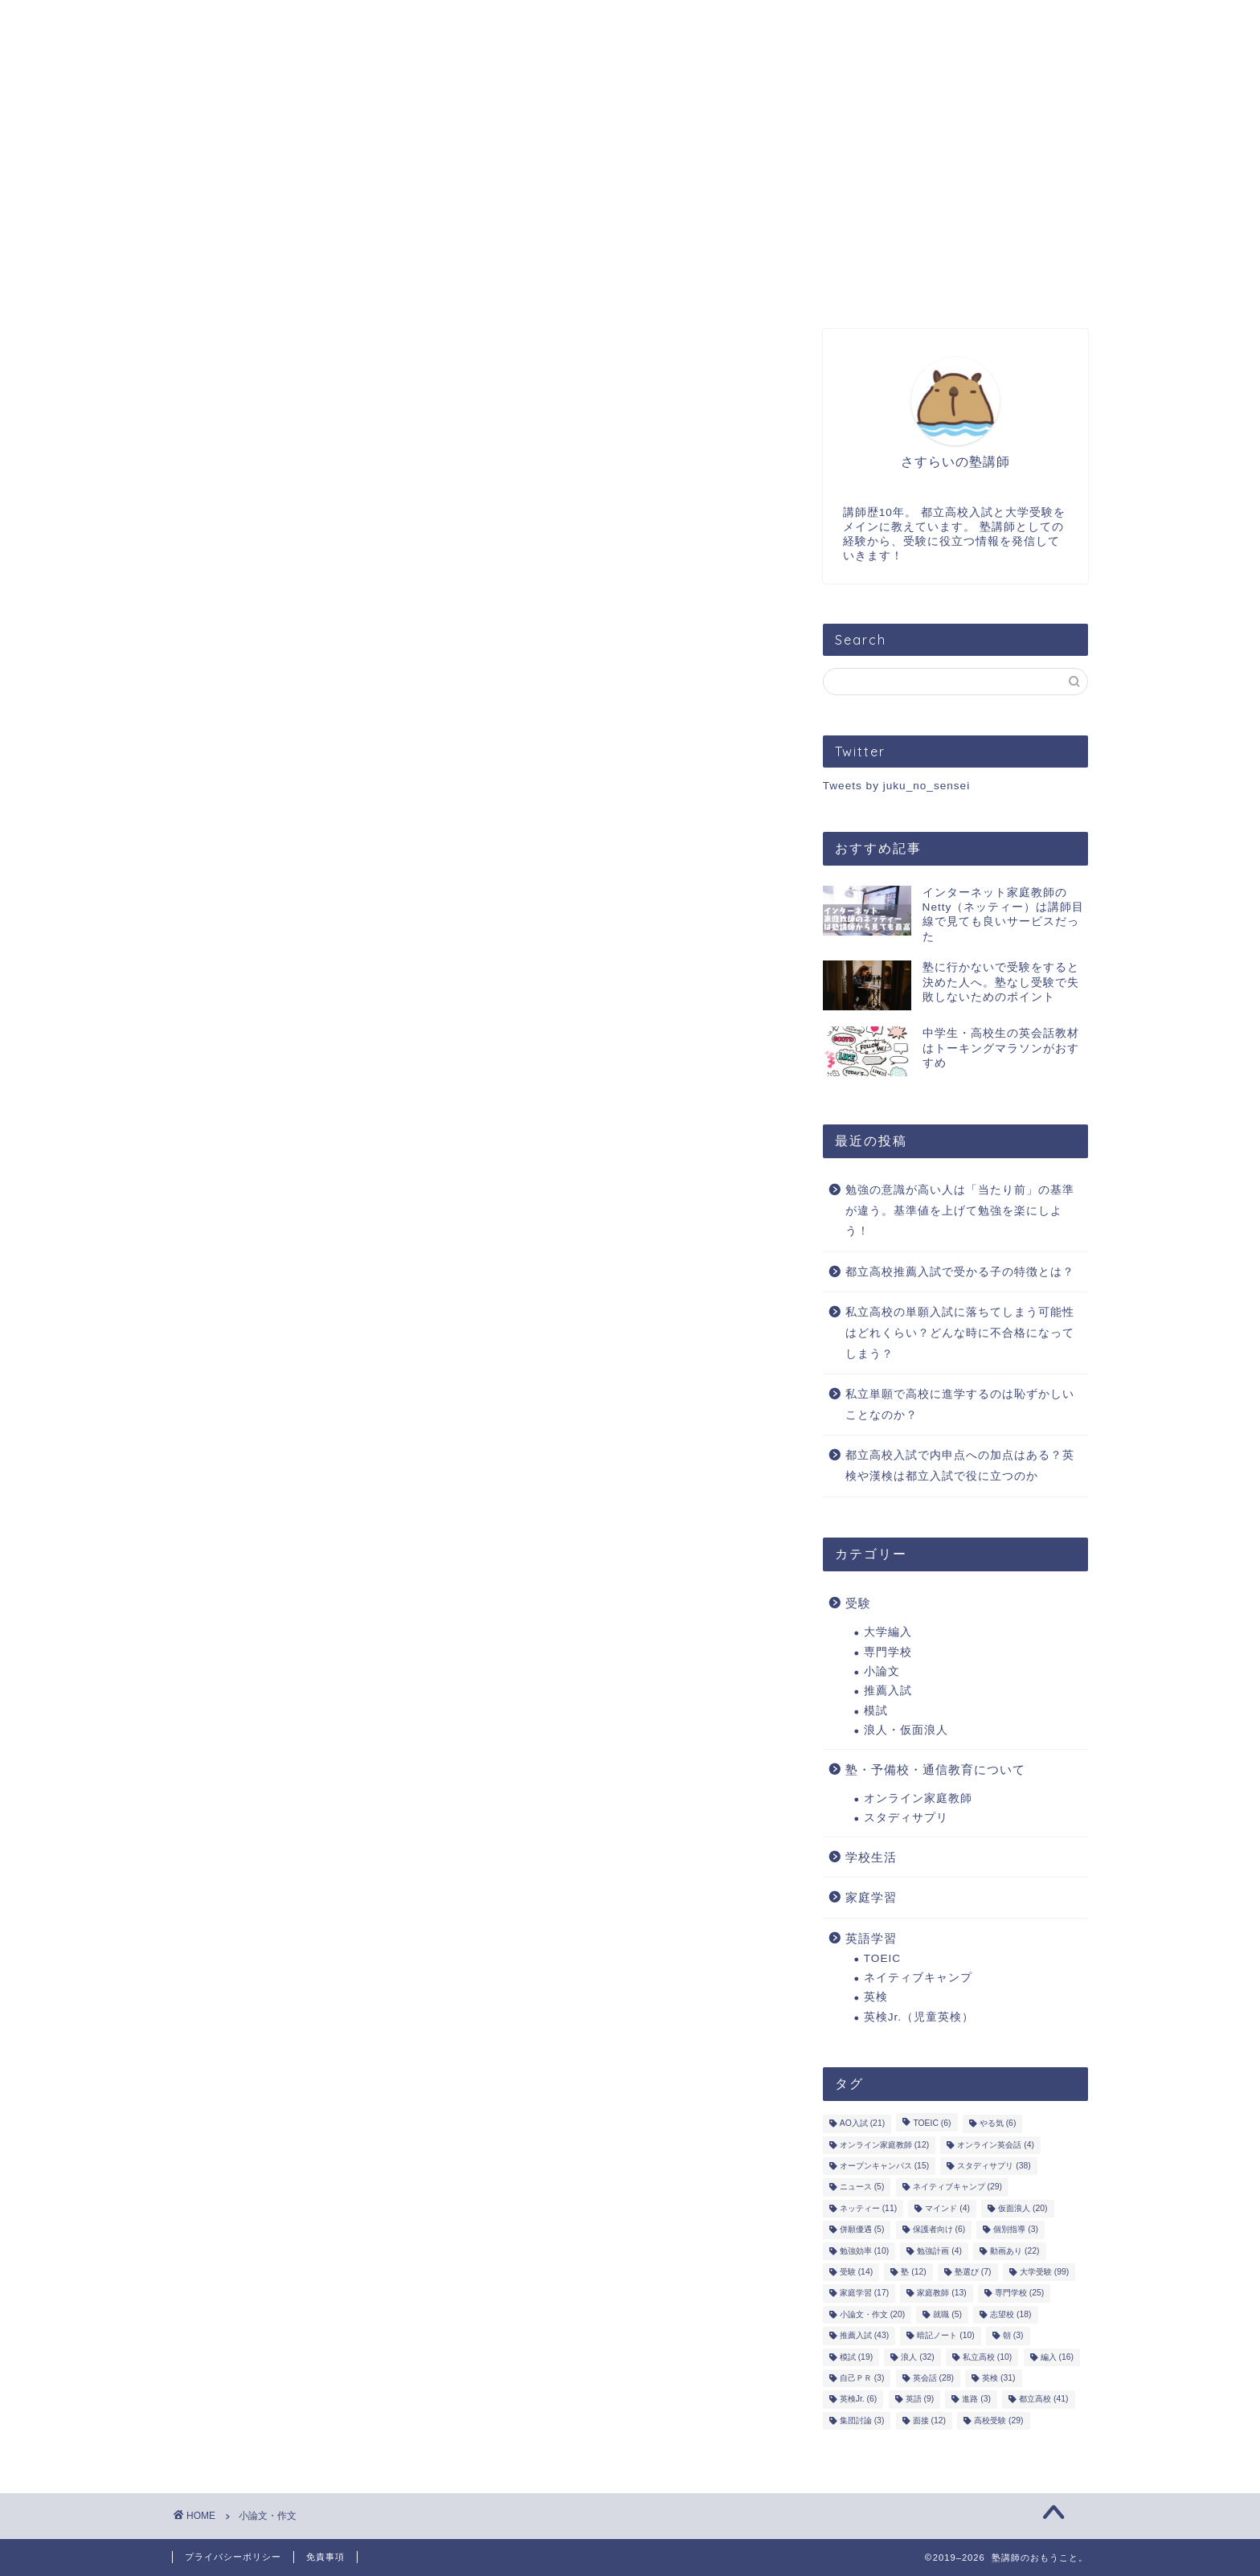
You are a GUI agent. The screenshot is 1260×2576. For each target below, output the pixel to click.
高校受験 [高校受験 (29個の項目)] (998, 2420)
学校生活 (871, 1857)
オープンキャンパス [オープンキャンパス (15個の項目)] (884, 2165)
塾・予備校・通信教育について (935, 1769)
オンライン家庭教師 (918, 1798)
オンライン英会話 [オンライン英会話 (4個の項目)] (995, 2144)
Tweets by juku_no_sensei (896, 786)
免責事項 (325, 2557)
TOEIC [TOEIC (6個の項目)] (932, 2123)
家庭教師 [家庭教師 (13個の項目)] (941, 2293)
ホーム (219, 22)
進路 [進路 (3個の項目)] (976, 2399)
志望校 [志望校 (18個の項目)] (1010, 2314)
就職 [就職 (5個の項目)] (947, 2314)
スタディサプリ (906, 1818)
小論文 (882, 1671)
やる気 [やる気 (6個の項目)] (998, 2123)
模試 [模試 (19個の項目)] (856, 2357)
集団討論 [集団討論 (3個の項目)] (862, 2420)
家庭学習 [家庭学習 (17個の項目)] (864, 2293)
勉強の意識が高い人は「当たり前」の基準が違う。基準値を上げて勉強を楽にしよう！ (959, 1210)
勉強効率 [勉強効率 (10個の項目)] (864, 2250)
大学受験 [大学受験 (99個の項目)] (1044, 2271)
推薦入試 (888, 1691)
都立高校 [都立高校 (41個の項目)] (1043, 2399)
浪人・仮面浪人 (906, 1730)
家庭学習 (871, 1897)
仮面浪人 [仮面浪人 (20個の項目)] (1022, 2208)
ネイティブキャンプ (918, 1978)
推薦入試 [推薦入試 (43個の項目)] (864, 2336)
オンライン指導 (473, 22)
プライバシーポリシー (233, 2557)
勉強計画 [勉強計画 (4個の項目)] (939, 2250)
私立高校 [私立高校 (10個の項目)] (987, 2357)
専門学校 (888, 1652)
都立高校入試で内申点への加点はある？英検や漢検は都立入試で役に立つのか (959, 1465)
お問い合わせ (613, 22)
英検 (876, 1997)
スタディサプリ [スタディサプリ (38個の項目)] (993, 2165)
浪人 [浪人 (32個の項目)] (917, 2357)
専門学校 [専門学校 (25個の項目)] (1019, 2293)
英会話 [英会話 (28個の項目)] (933, 2377)
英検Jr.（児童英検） (919, 2017)
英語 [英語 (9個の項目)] (920, 2399)
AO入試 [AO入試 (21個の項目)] (862, 2123)
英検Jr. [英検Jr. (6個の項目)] (859, 2399)
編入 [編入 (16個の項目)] (1057, 2357)
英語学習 (871, 1938)
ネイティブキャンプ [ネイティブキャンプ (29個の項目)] (957, 2187)
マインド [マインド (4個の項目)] (947, 2208)
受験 (858, 1603)
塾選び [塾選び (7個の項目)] (973, 2271)
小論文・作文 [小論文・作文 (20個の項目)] (872, 2314)
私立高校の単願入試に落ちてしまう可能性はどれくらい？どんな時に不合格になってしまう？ (959, 1332)
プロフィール (333, 22)
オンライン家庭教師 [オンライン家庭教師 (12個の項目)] (884, 2144)
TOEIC (882, 1958)
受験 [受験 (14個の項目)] (856, 2271)
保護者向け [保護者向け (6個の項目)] (939, 2230)
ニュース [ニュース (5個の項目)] (862, 2187)
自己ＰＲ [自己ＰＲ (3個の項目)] (862, 2377)
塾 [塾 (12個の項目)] (913, 2271)
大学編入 (888, 1632)
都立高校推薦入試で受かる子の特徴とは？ (959, 1272)
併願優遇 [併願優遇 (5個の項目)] (862, 2230)
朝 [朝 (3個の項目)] (1013, 2336)
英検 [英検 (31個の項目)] (998, 2377)
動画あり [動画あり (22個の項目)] (1014, 2250)
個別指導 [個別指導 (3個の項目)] (1015, 2230)
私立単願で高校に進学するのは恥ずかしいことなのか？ (959, 1404)
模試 (876, 1711)
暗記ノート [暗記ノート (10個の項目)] (945, 2336)
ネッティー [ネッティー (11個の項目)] (868, 2208)
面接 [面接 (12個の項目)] (929, 2420)
